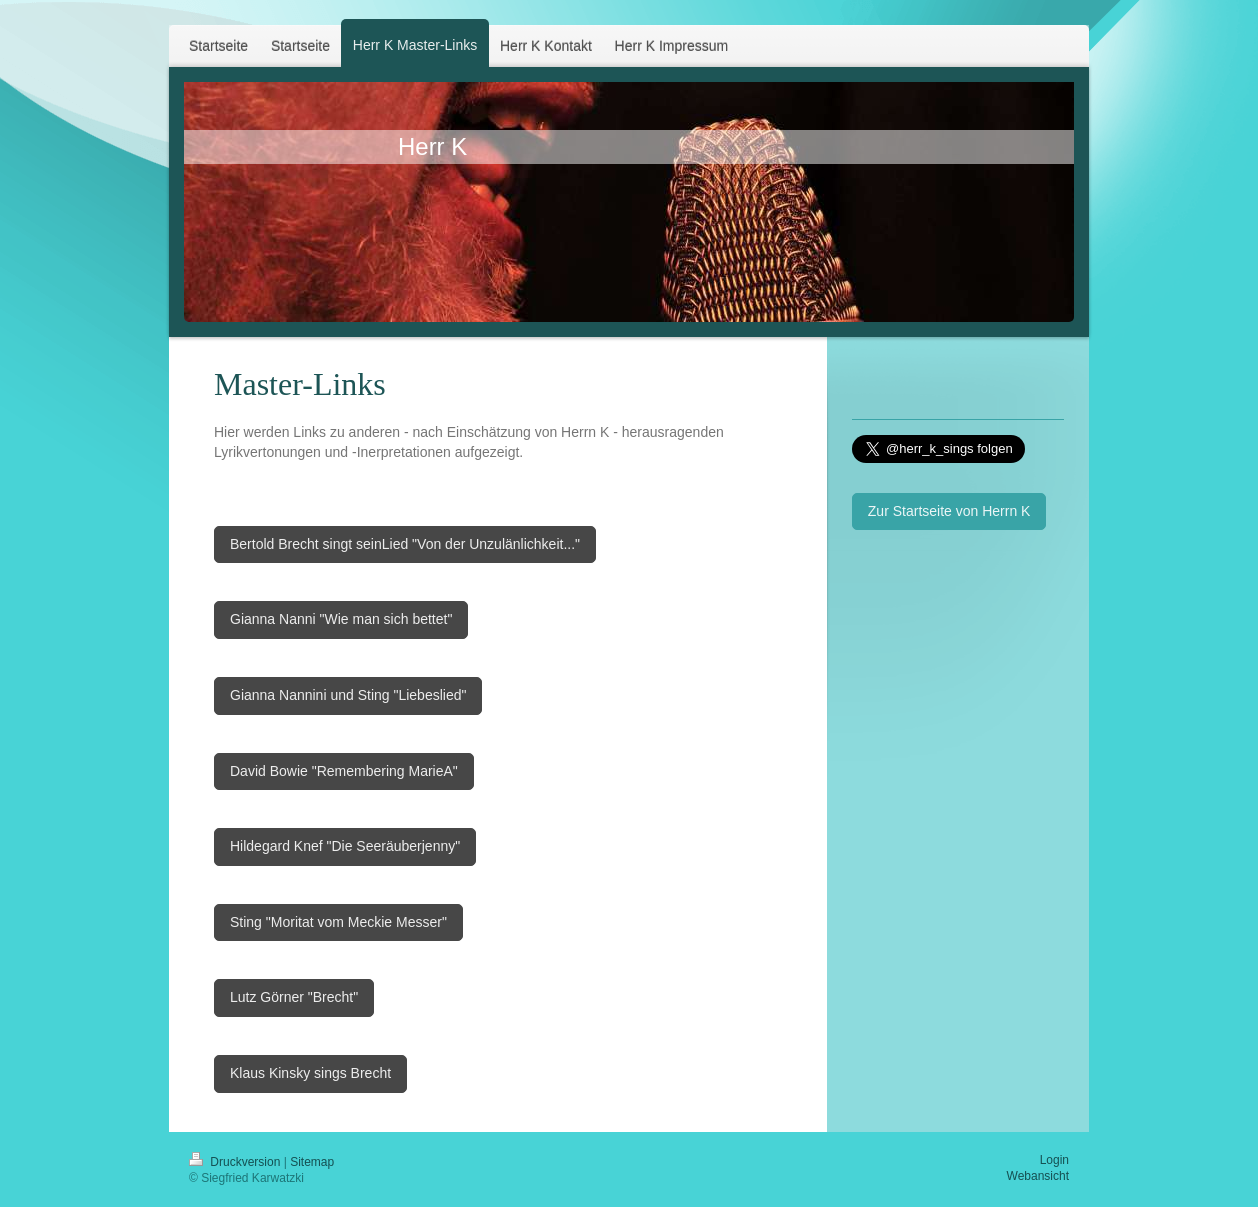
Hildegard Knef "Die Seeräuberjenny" (345, 846)
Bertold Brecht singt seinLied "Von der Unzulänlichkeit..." (405, 544)
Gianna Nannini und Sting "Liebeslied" (348, 695)
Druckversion (236, 1162)
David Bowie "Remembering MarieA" (344, 771)
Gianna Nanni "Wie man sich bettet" (341, 619)
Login (1054, 1160)
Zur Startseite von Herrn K (949, 511)
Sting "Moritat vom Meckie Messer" (338, 922)
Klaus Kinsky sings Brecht (310, 1073)
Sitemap (312, 1162)
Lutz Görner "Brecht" (294, 997)
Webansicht (1038, 1176)
